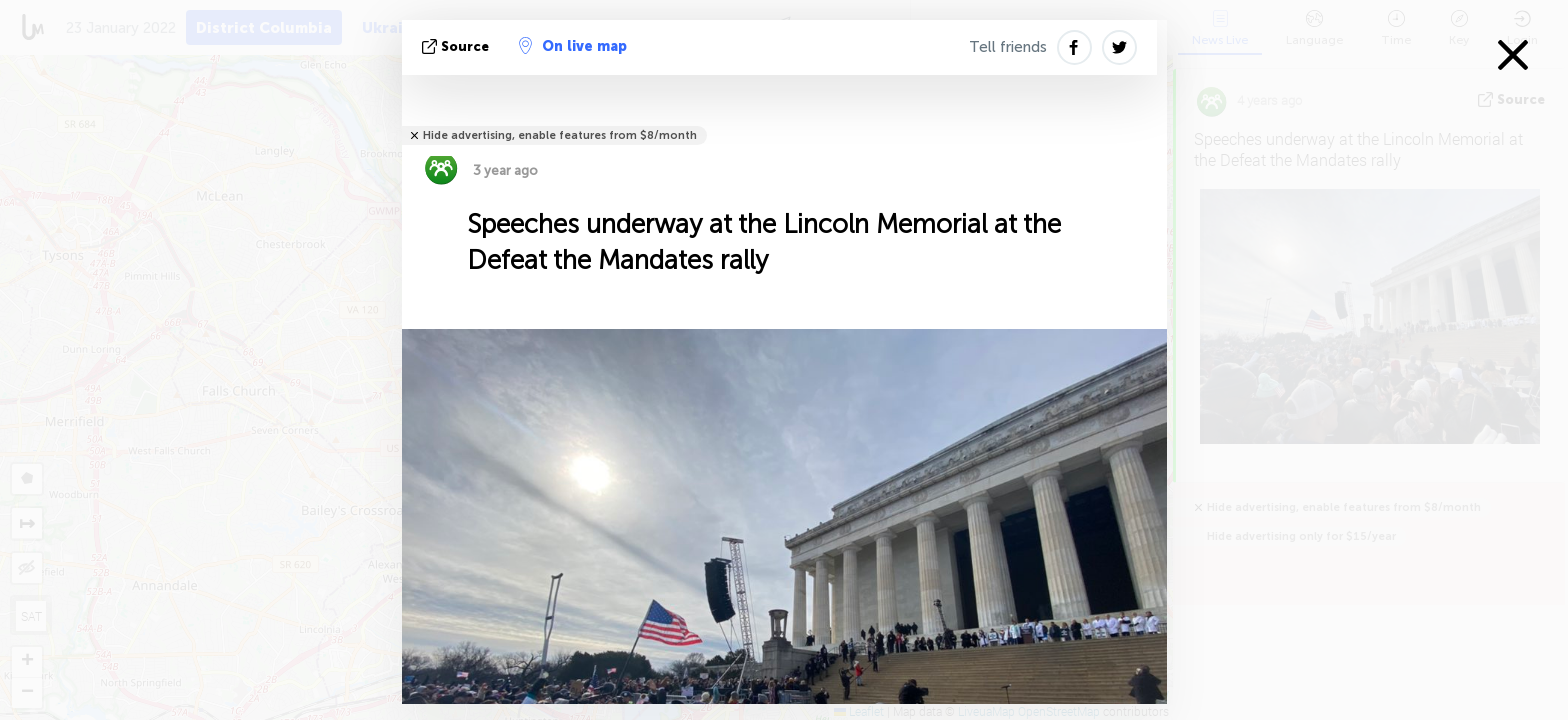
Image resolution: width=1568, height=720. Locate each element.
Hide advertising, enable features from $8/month (560, 135)
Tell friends (1008, 47)
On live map (573, 46)
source (457, 46)
